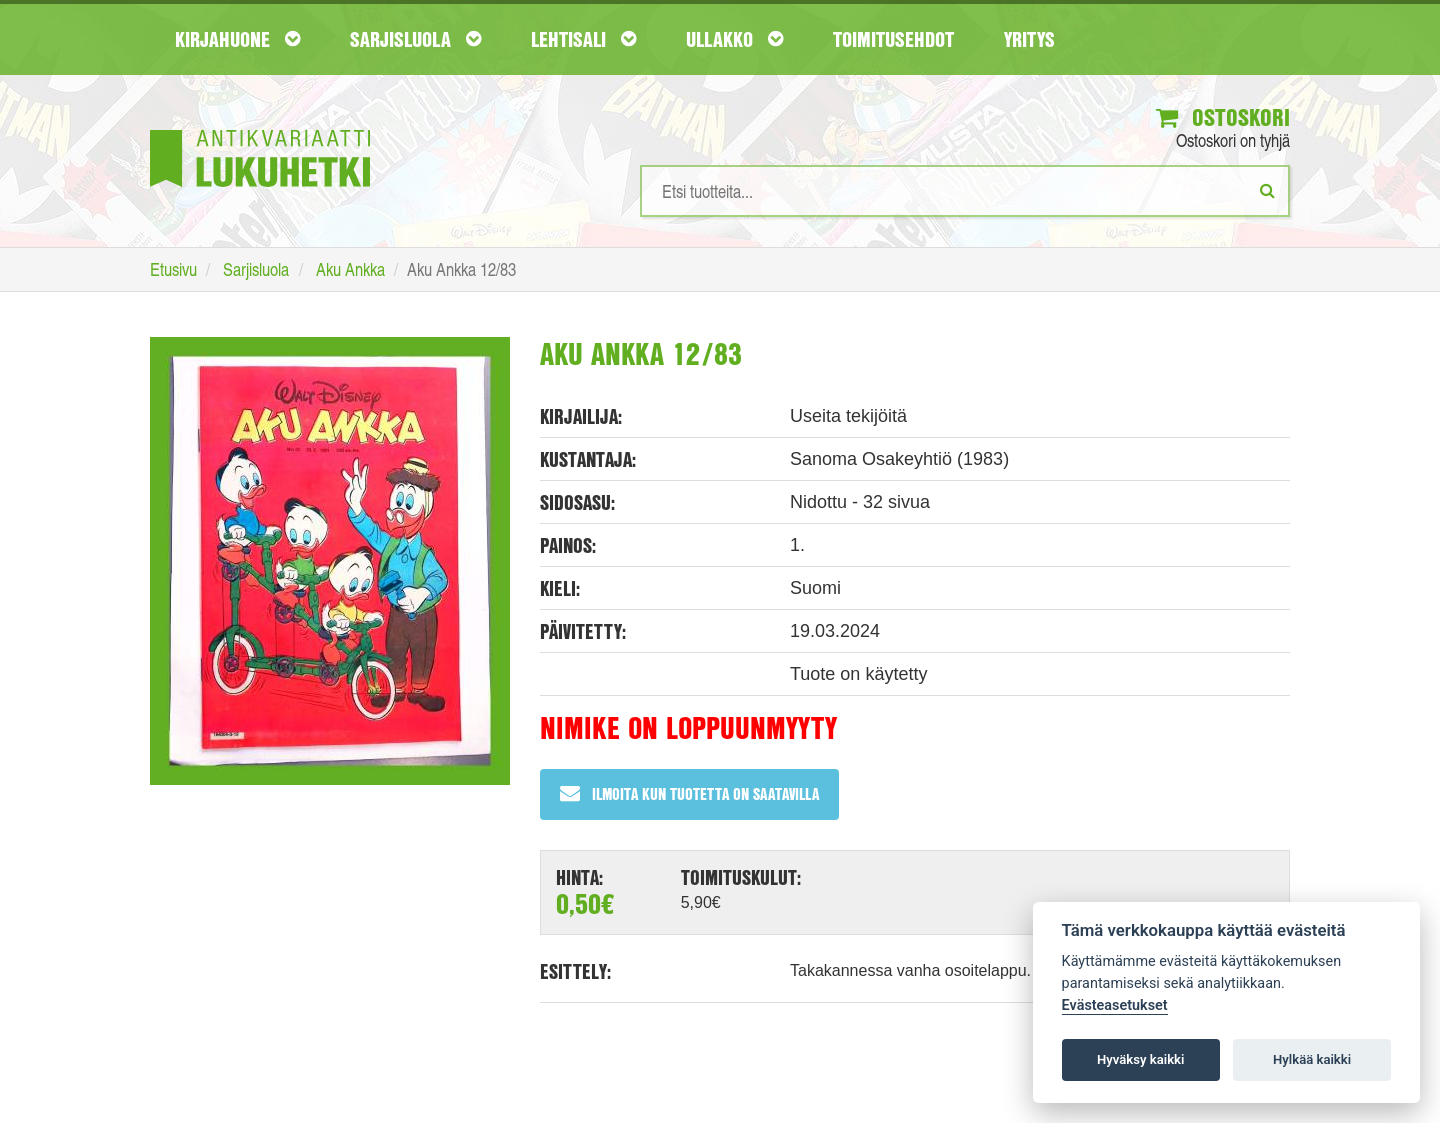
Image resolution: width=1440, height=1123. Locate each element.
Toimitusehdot (893, 39)
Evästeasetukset (1115, 1005)
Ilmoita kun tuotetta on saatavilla (689, 793)
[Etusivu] (260, 128)
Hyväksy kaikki (1140, 1059)
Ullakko (734, 39)
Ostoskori (1223, 117)
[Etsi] (1267, 190)
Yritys (1029, 39)
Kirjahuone (237, 39)
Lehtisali (583, 39)
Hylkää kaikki (1312, 1059)
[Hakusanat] (965, 191)
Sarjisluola (415, 39)
